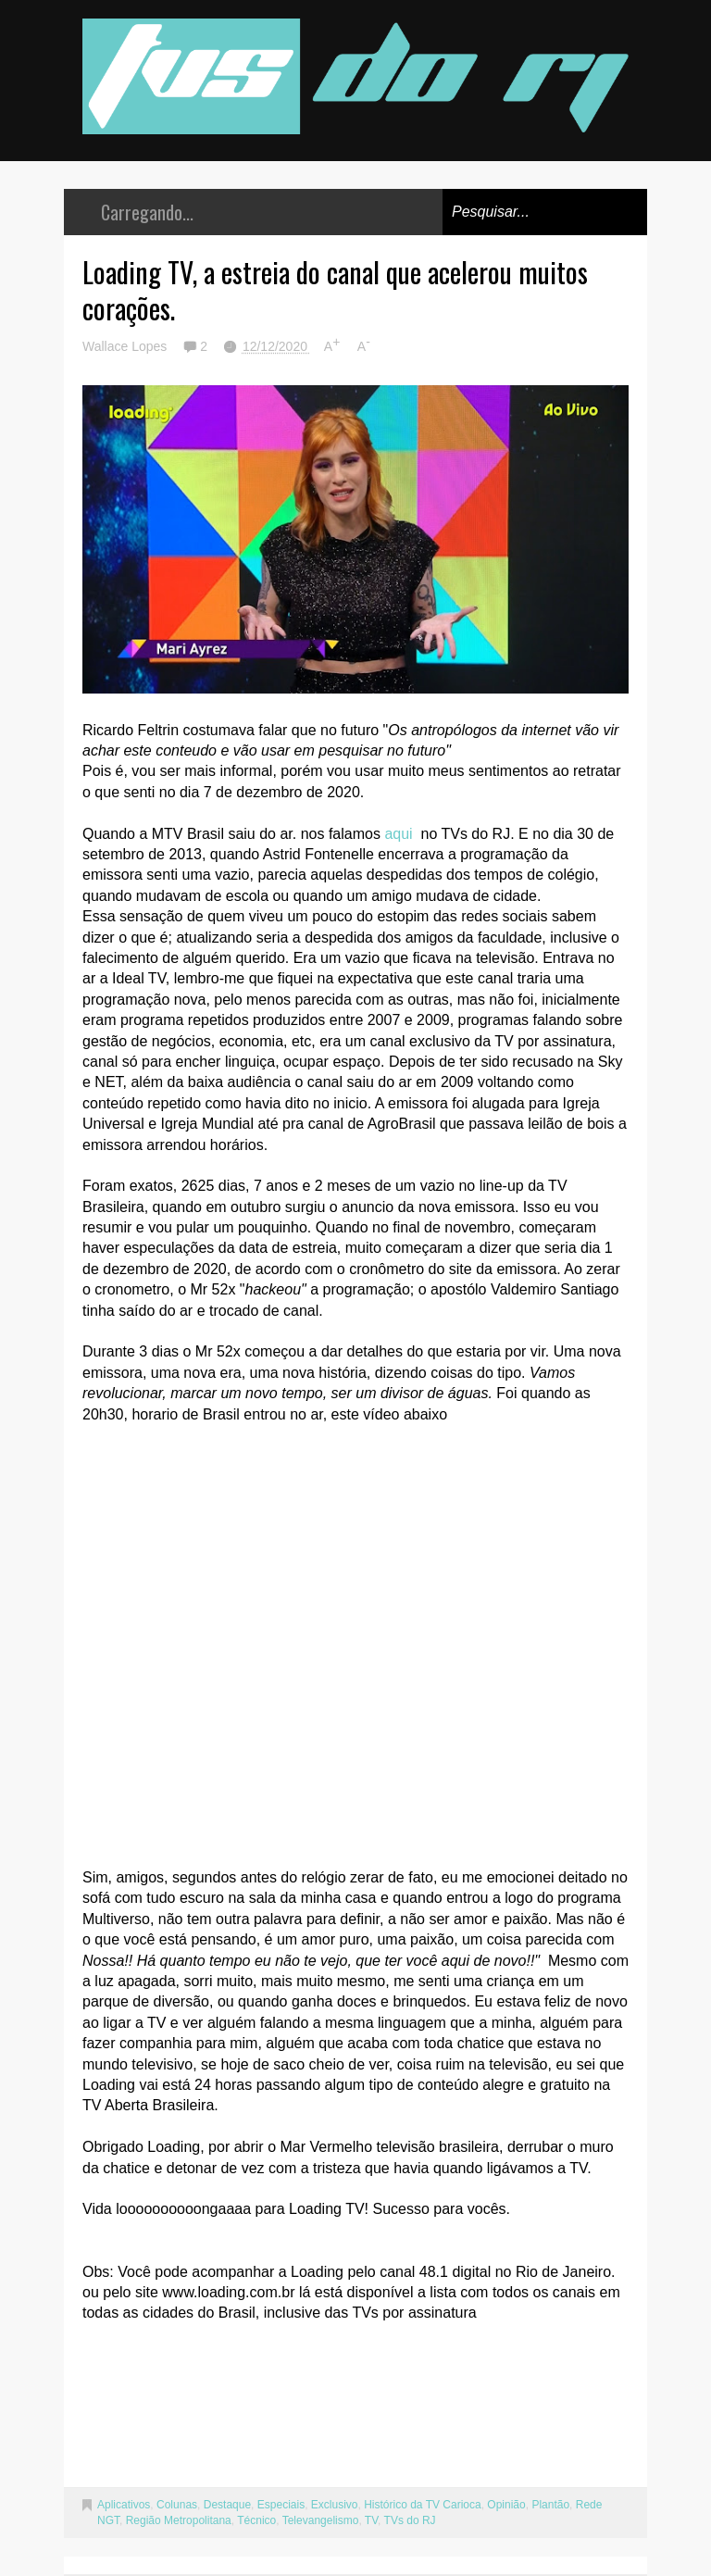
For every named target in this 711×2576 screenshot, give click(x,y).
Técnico (256, 2520)
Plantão (550, 2504)
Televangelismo (320, 2520)
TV (371, 2520)
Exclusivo (334, 2504)
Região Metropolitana (178, 2520)
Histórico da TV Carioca (422, 2504)
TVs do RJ (410, 2520)
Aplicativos (123, 2504)
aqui (398, 834)
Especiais (281, 2504)
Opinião (506, 2504)
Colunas (176, 2504)
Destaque (227, 2504)
